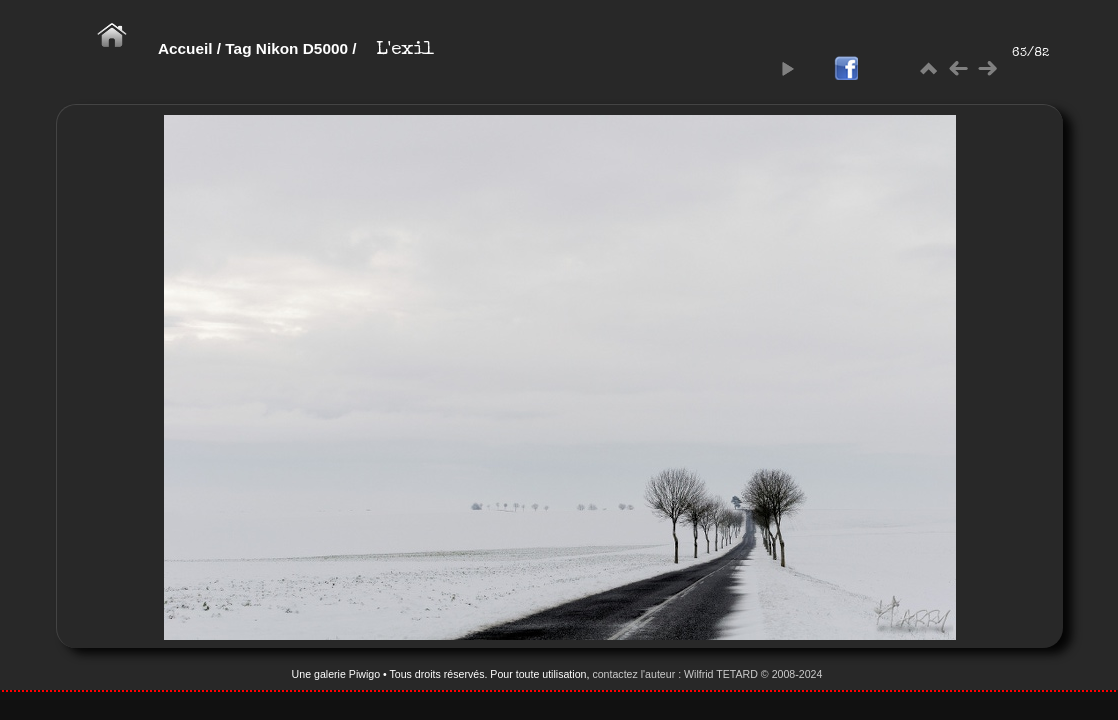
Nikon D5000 (302, 48)
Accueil (185, 48)
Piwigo (364, 674)
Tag (238, 48)
